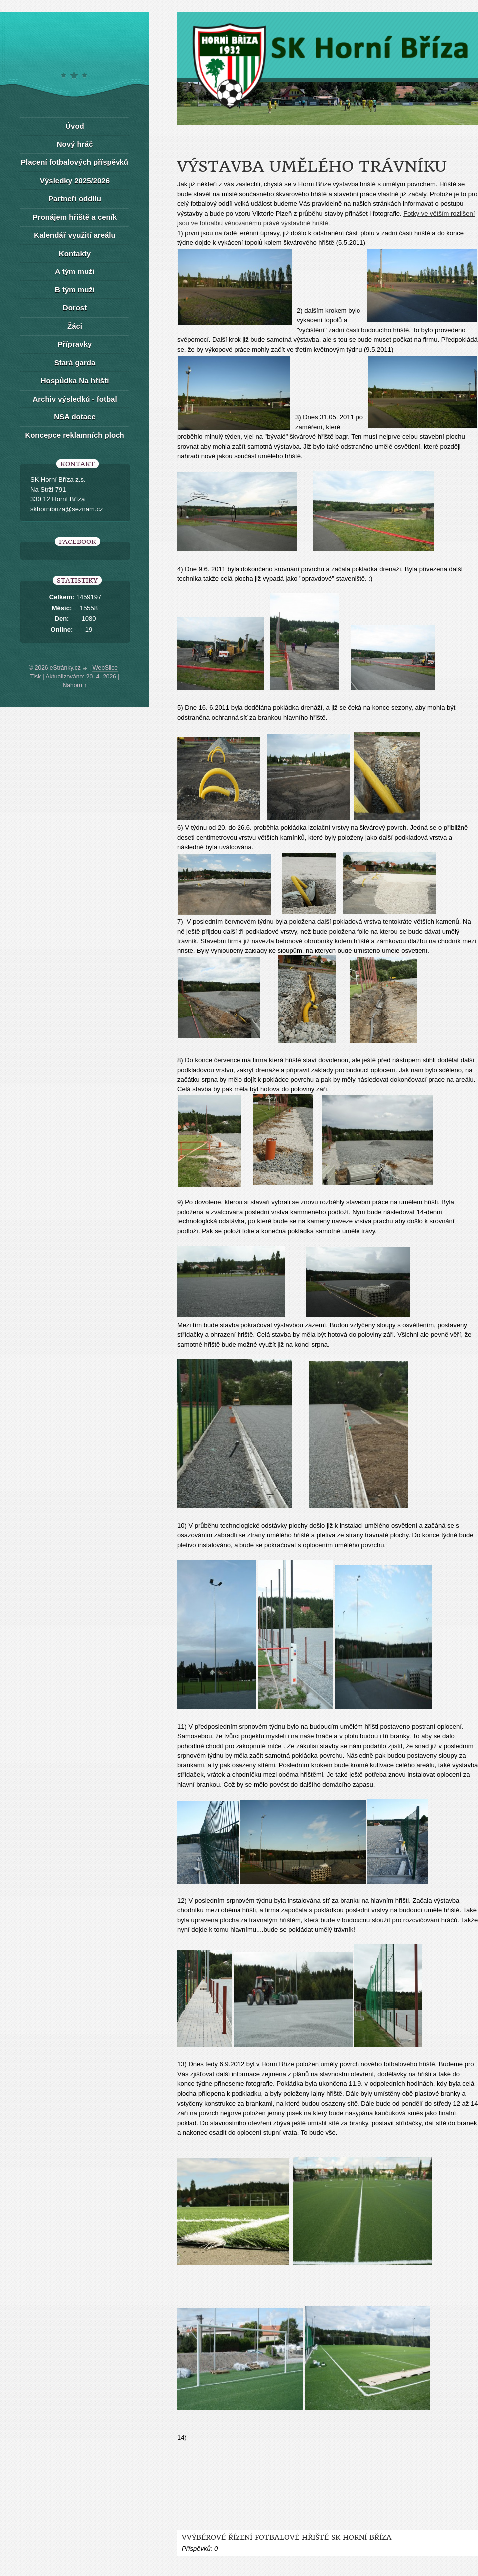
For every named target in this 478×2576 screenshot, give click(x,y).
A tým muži (74, 271)
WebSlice (104, 667)
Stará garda (75, 362)
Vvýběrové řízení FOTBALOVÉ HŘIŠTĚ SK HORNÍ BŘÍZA (287, 2537)
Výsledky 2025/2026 (75, 180)
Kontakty (75, 253)
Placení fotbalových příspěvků (74, 162)
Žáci (74, 326)
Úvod (74, 126)
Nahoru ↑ (75, 685)
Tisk (35, 676)
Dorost (75, 307)
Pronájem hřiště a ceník (75, 217)
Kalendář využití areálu (74, 235)
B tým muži (75, 289)
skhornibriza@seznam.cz (66, 509)
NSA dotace (75, 416)
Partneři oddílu (74, 198)
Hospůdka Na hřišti (75, 380)
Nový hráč (75, 144)
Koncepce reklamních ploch (74, 435)
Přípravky (75, 344)
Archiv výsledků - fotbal (74, 399)
